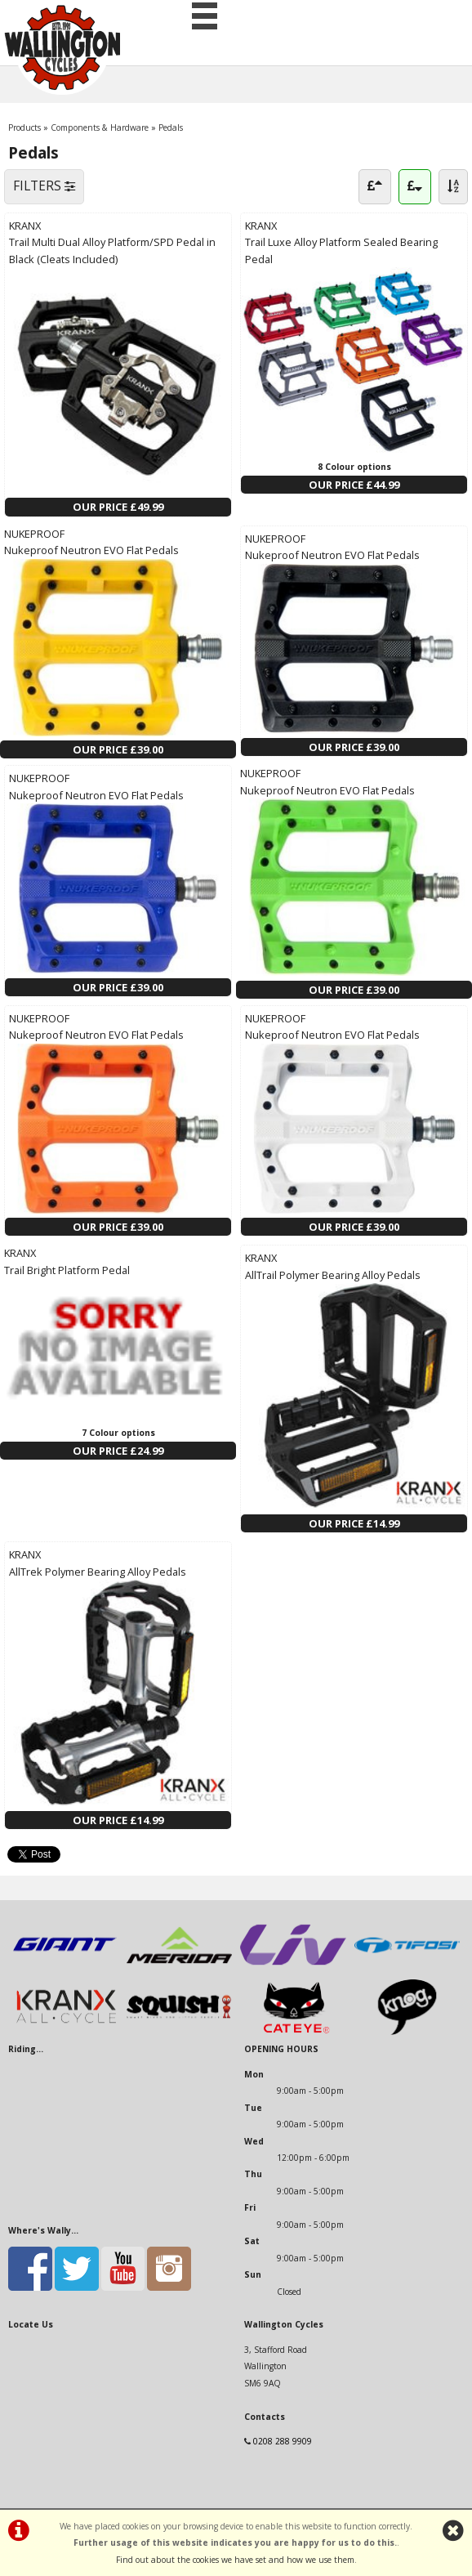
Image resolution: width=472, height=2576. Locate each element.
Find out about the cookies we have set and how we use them (235, 2559)
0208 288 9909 (282, 2441)
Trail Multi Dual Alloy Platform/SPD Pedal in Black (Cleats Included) (112, 250)
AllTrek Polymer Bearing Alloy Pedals (97, 1571)
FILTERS (44, 186)
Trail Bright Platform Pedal (67, 1270)
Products (24, 127)
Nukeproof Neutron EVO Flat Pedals (91, 550)
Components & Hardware (100, 127)
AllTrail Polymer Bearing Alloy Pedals (333, 1275)
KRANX (25, 225)
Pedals (170, 127)
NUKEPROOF (34, 533)
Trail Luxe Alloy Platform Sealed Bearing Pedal (341, 250)
